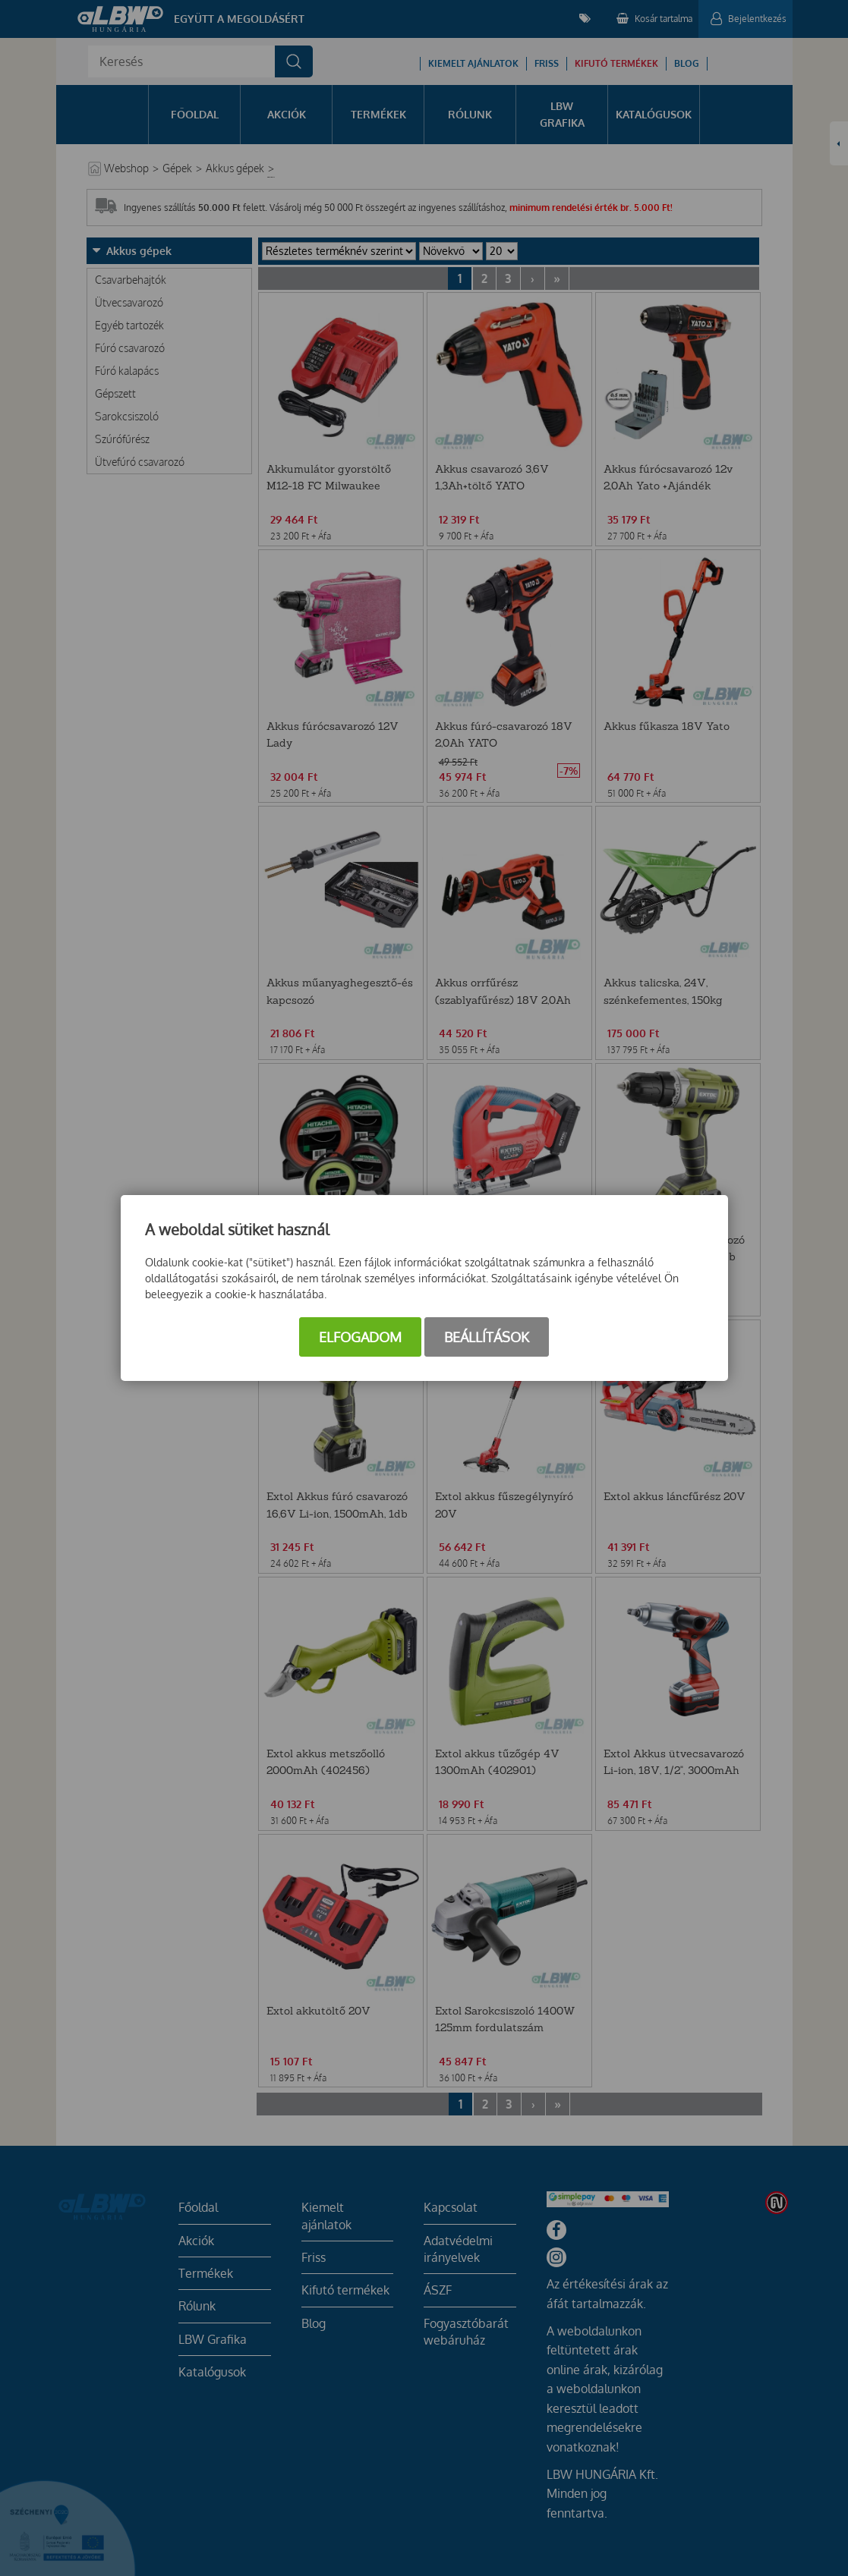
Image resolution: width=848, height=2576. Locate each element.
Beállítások (486, 1337)
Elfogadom (360, 1337)
